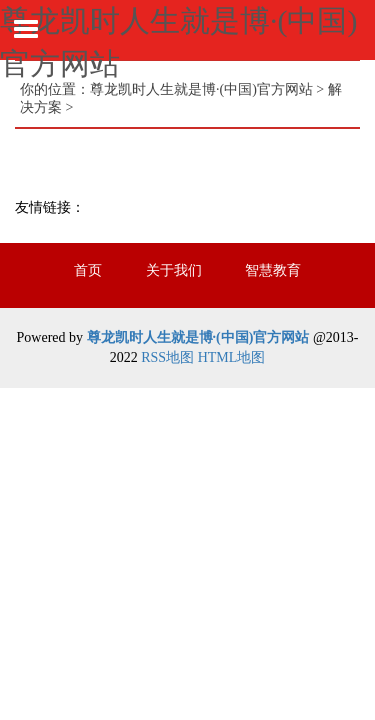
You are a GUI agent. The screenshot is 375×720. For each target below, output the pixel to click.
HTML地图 (232, 357)
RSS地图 (167, 357)
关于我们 (174, 270)
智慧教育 (273, 270)
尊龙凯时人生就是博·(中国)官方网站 (201, 89)
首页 (88, 270)
